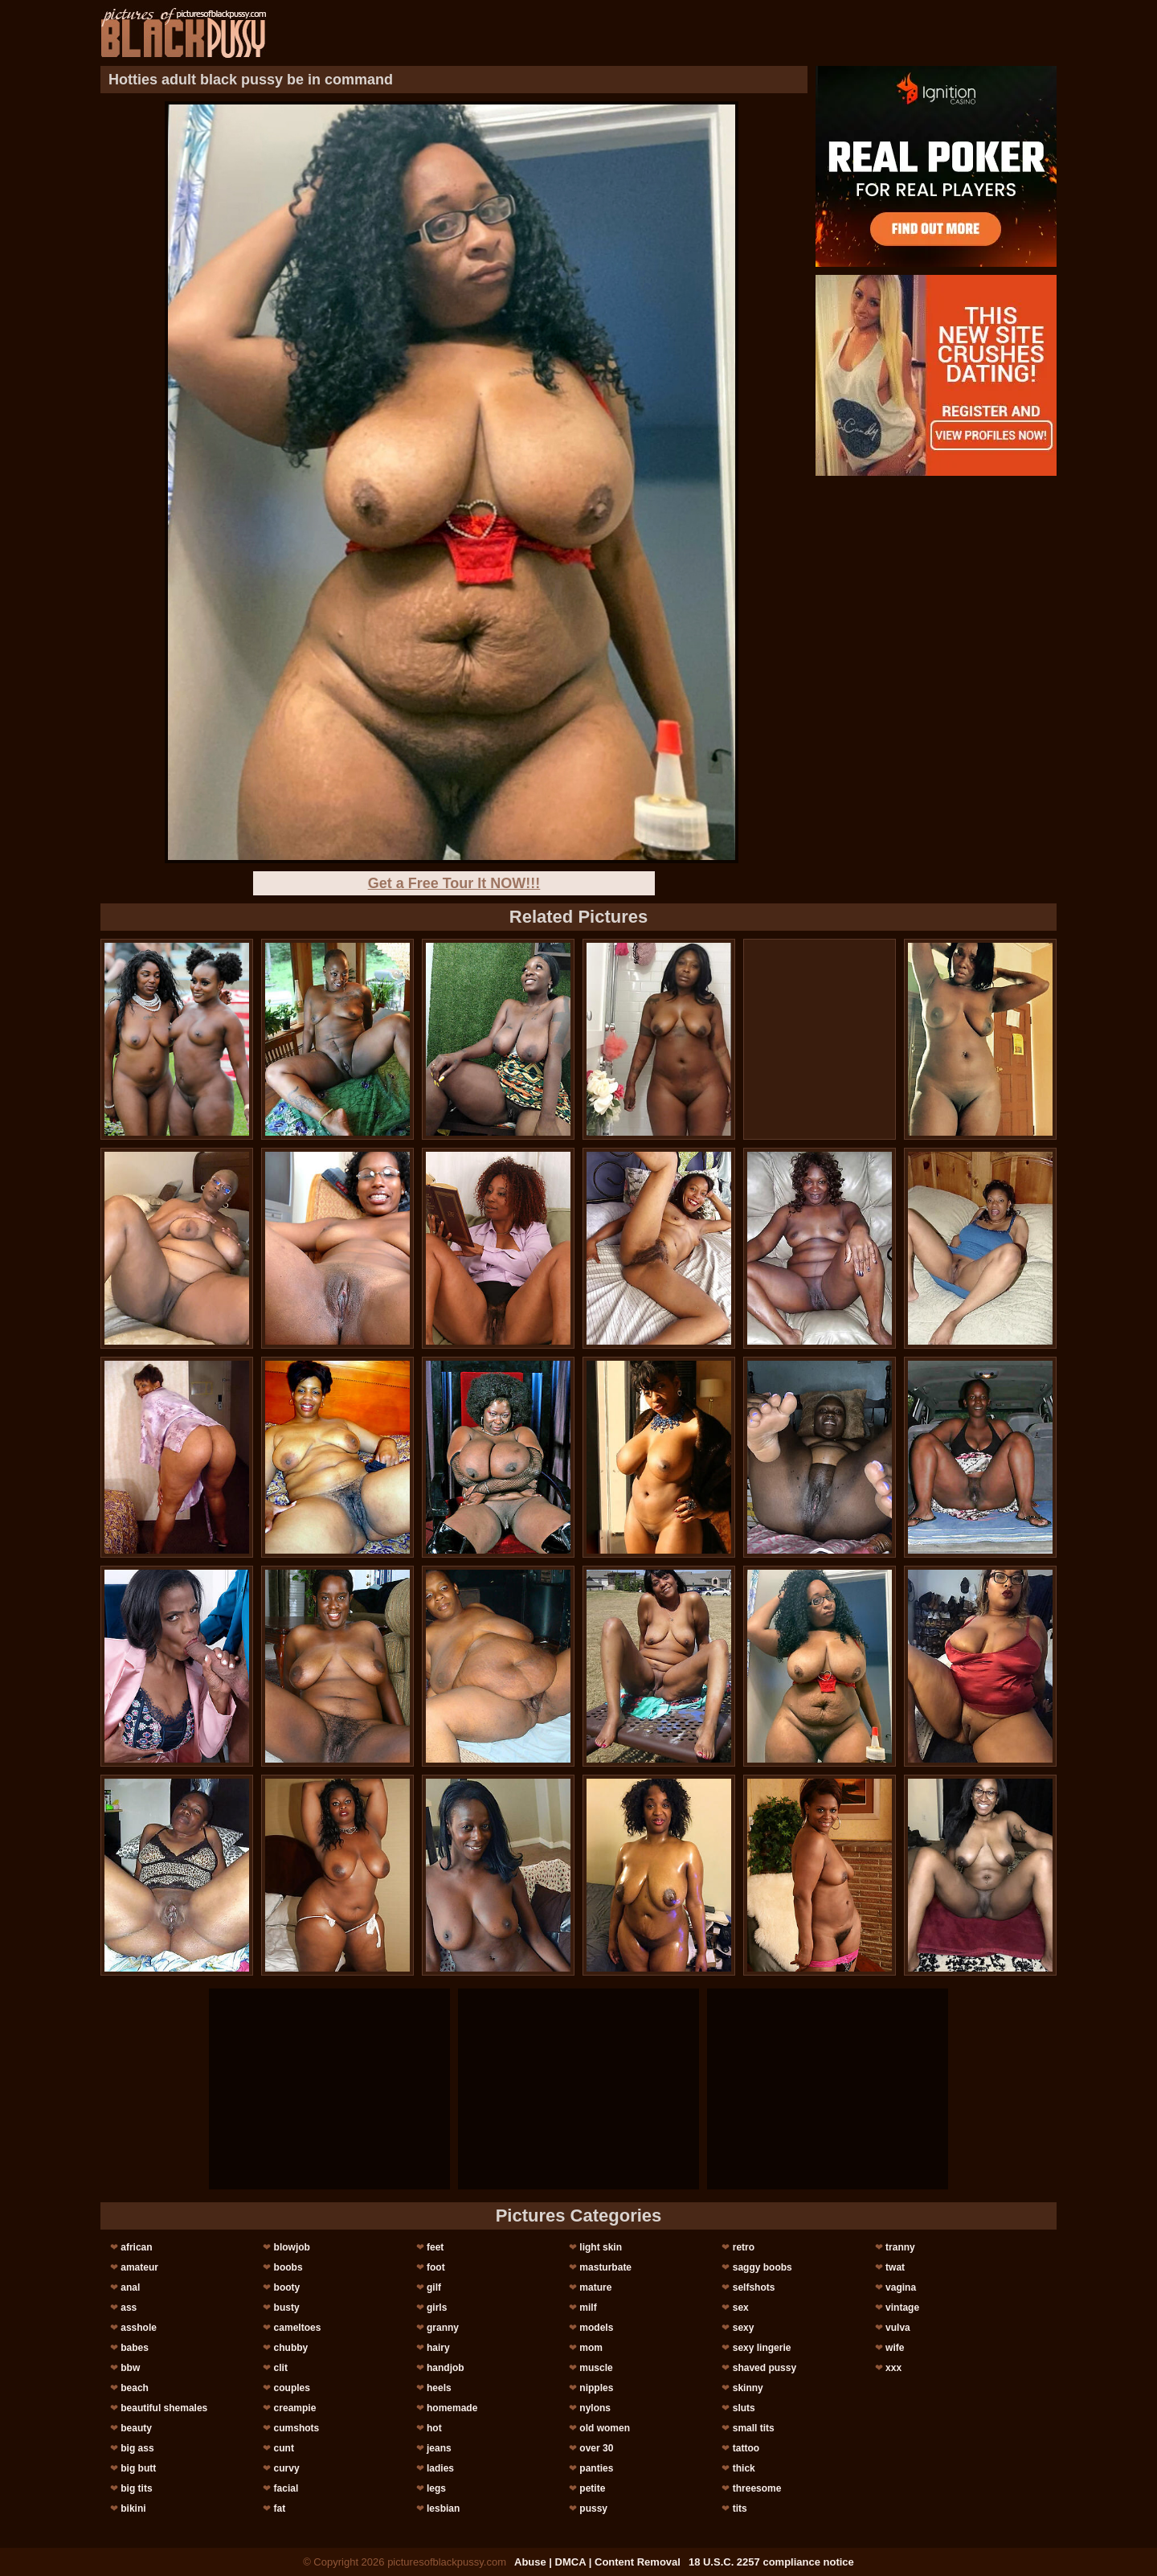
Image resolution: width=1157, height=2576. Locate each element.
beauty (136, 2428)
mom (591, 2347)
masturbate (605, 2267)
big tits (136, 2488)
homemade (452, 2408)
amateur (139, 2267)
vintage (902, 2307)
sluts (744, 2408)
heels (439, 2388)
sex (741, 2307)
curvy (287, 2468)
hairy (438, 2347)
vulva (897, 2327)
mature (595, 2287)
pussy (593, 2508)
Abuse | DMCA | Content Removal (597, 2562)
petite (592, 2488)
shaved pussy (764, 2367)
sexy (743, 2327)
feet (435, 2247)
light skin (600, 2247)
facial (286, 2488)
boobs (288, 2267)
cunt (284, 2448)
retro (743, 2247)
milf (587, 2307)
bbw (130, 2367)
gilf (434, 2287)
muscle (595, 2367)
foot (436, 2267)
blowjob (292, 2247)
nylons (595, 2408)
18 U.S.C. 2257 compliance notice (771, 2562)
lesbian (443, 2508)
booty (287, 2287)
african (136, 2247)
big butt (138, 2468)
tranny (900, 2247)
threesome (757, 2488)
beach (135, 2388)
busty (287, 2307)
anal (130, 2287)
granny (443, 2327)
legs (436, 2488)
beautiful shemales (164, 2408)
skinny (748, 2388)
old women (604, 2428)
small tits (754, 2428)
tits (740, 2508)
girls (437, 2307)
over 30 (596, 2448)
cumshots (297, 2428)
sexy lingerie (762, 2347)
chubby (291, 2347)
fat (280, 2508)
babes (135, 2347)
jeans (439, 2448)
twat (895, 2267)
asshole (139, 2327)
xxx (893, 2367)
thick (744, 2468)
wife (894, 2347)
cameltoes (297, 2327)
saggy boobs (762, 2267)
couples (292, 2388)
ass (129, 2307)
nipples (596, 2388)
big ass (137, 2448)
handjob (445, 2367)
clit (281, 2367)
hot (434, 2428)
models (596, 2327)
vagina (900, 2287)
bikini (133, 2508)
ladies (440, 2468)
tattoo (746, 2448)
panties (596, 2468)
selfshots (754, 2287)
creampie (295, 2408)
